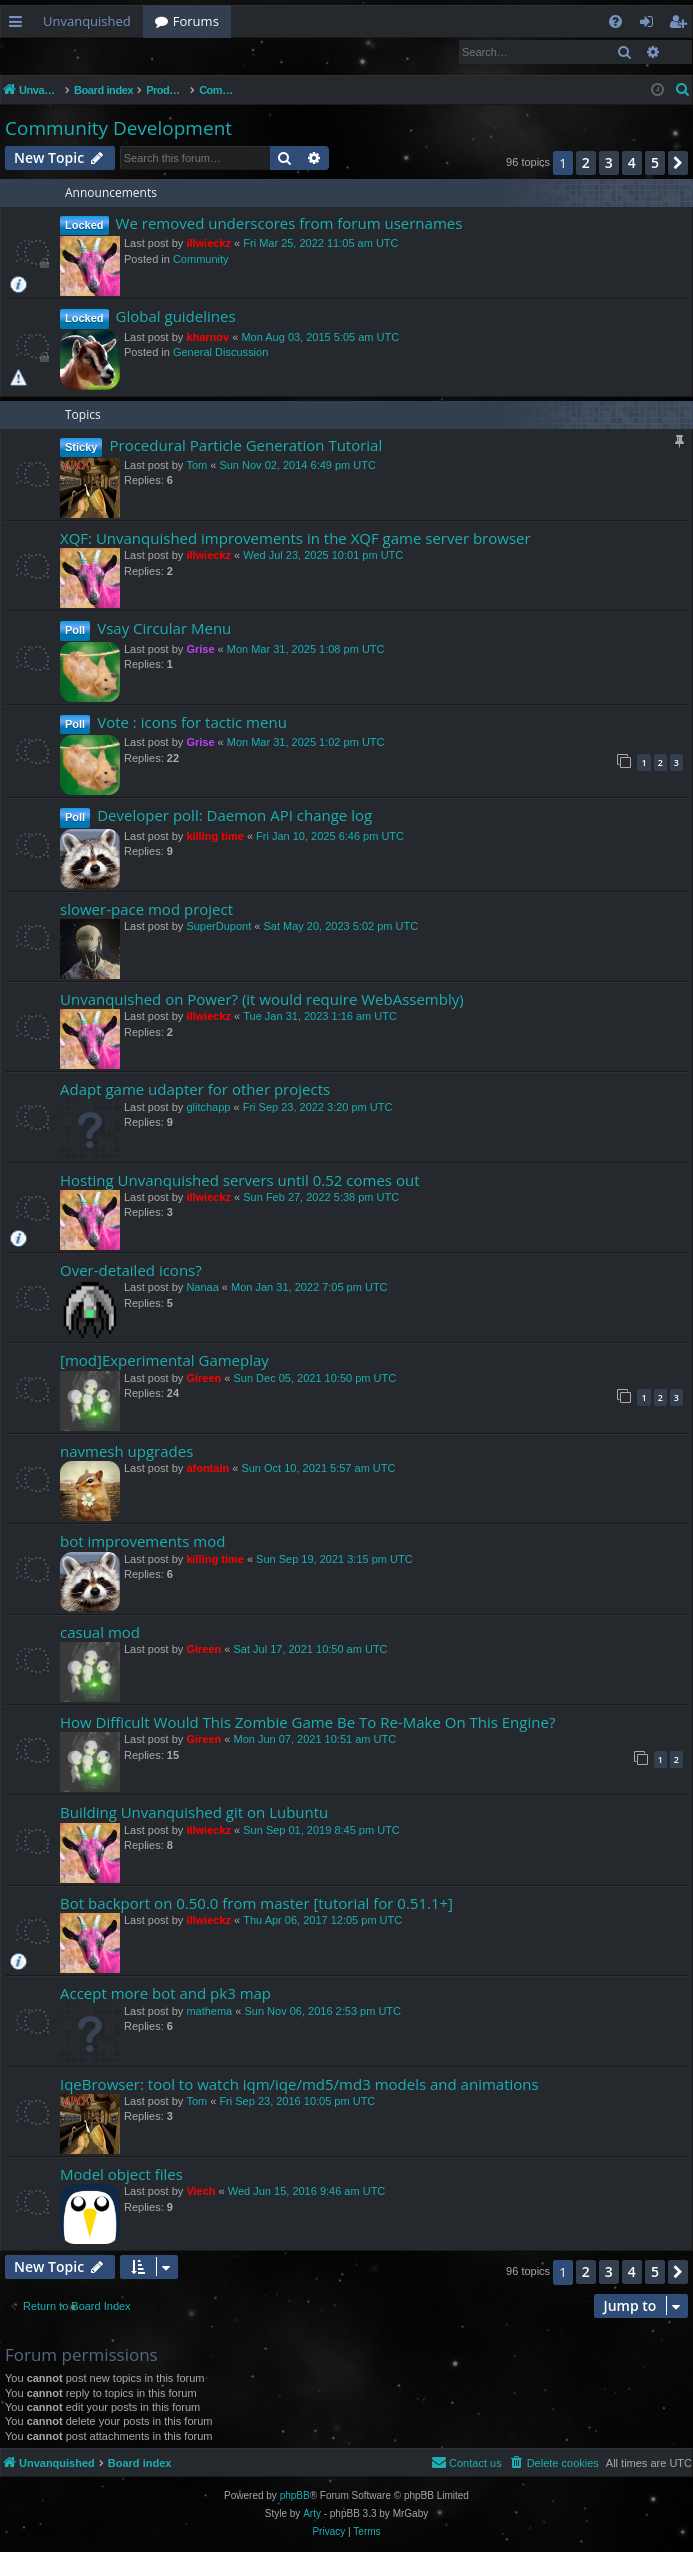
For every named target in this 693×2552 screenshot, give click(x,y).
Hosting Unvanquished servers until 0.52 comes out (239, 1181)
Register (99, 51)
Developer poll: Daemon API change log (234, 816)
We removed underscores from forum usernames (289, 224)
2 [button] (586, 163)
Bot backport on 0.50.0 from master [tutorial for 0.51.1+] (256, 1904)
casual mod (100, 1633)
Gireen (203, 1379)
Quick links (19, 25)
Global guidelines (176, 317)
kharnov (207, 338)
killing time (214, 837)
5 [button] (655, 163)
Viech (200, 2192)
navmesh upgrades (126, 1452)
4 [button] (632, 163)
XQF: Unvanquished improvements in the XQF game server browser (295, 539)
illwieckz (208, 244)
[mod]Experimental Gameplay (164, 1361)
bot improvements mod (142, 1542)
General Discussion (220, 353)
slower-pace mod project (146, 910)
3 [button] (609, 163)
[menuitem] (615, 21)
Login (33, 51)
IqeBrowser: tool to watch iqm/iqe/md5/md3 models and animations (299, 2085)
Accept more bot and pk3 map (165, 1994)
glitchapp (208, 1108)
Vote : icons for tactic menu (192, 723)
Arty (312, 2514)
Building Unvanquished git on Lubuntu (194, 1813)
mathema (209, 2012)
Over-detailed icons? (131, 1271)
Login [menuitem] (650, 25)
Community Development (118, 129)
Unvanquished (87, 21)
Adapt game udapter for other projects (195, 1090)
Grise (200, 650)
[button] (678, 164)
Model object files (121, 2175)
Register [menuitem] (682, 25)
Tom (196, 466)
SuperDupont (218, 927)
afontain (207, 1469)
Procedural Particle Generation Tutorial (245, 446)
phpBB (295, 2496)
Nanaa (202, 1288)
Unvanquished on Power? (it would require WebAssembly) (262, 1000)
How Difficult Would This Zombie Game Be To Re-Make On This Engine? (307, 1723)
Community (201, 260)
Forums (196, 21)
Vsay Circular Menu (164, 629)
